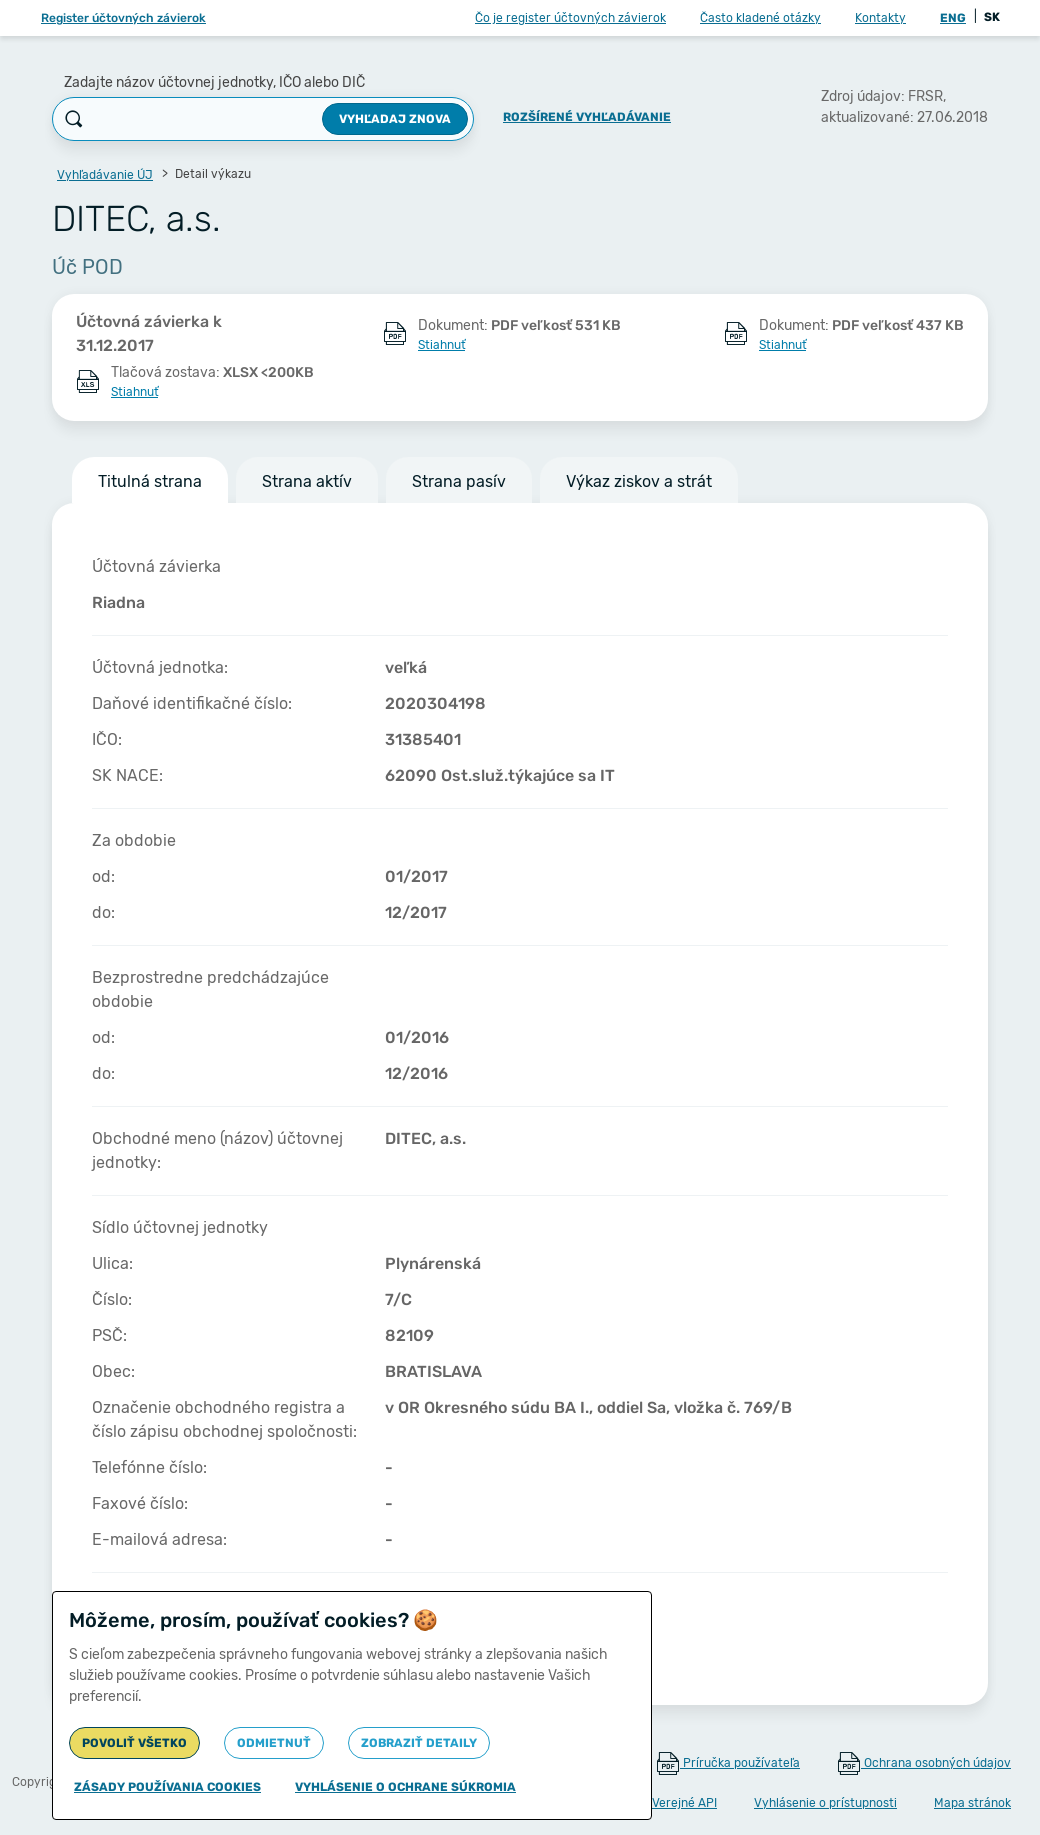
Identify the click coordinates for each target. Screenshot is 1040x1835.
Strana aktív (307, 481)
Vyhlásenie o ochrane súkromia (405, 1787)
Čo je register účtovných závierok (570, 18)
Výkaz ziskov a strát (639, 481)
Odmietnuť (274, 1743)
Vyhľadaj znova (395, 119)
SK (992, 17)
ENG (953, 18)
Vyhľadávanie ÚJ (105, 175)
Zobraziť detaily (419, 1743)
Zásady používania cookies (167, 1787)
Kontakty (880, 18)
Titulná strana (150, 481)
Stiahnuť (441, 345)
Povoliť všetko (134, 1743)
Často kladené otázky (760, 18)
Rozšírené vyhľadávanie (587, 117)
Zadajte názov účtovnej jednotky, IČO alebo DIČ (214, 82)
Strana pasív (459, 481)
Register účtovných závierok (123, 18)
